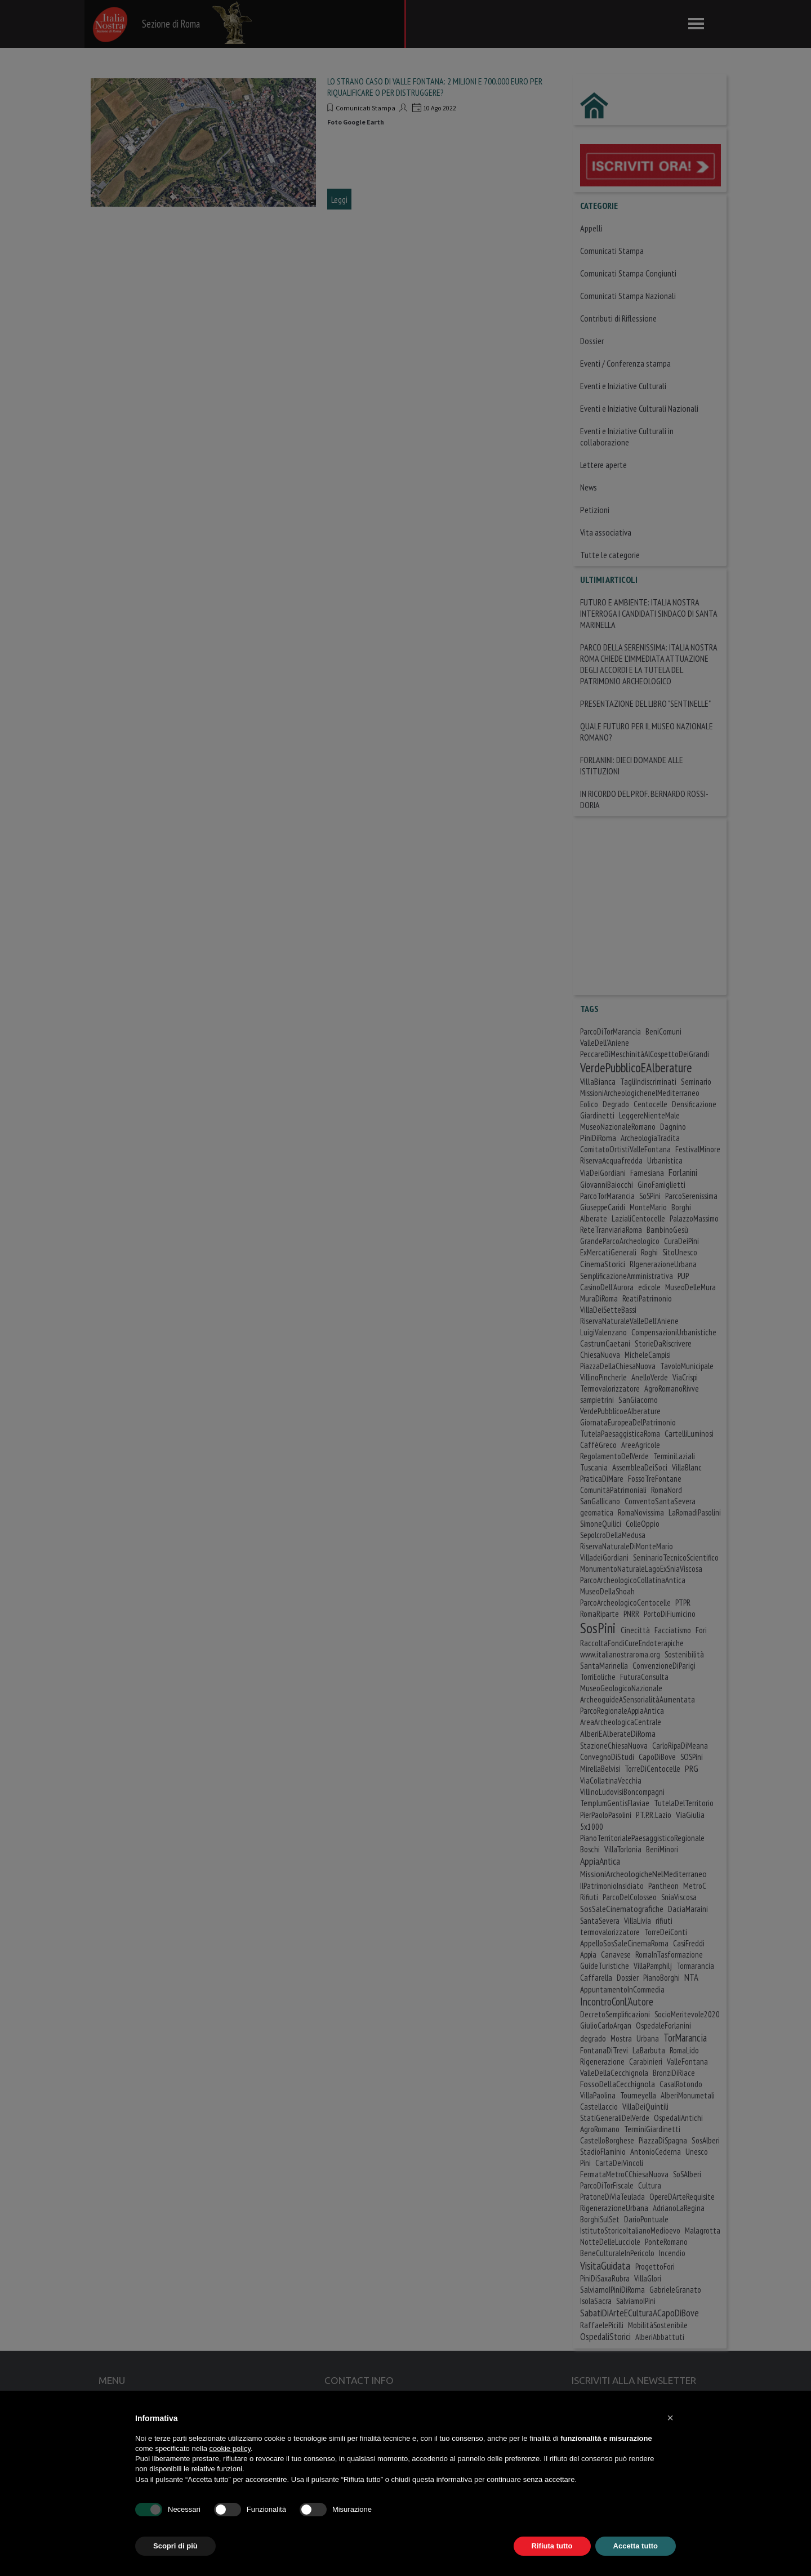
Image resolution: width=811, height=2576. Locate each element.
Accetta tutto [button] (635, 2546)
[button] (670, 2418)
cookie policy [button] (230, 2448)
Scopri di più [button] (175, 2546)
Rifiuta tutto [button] (552, 2546)
